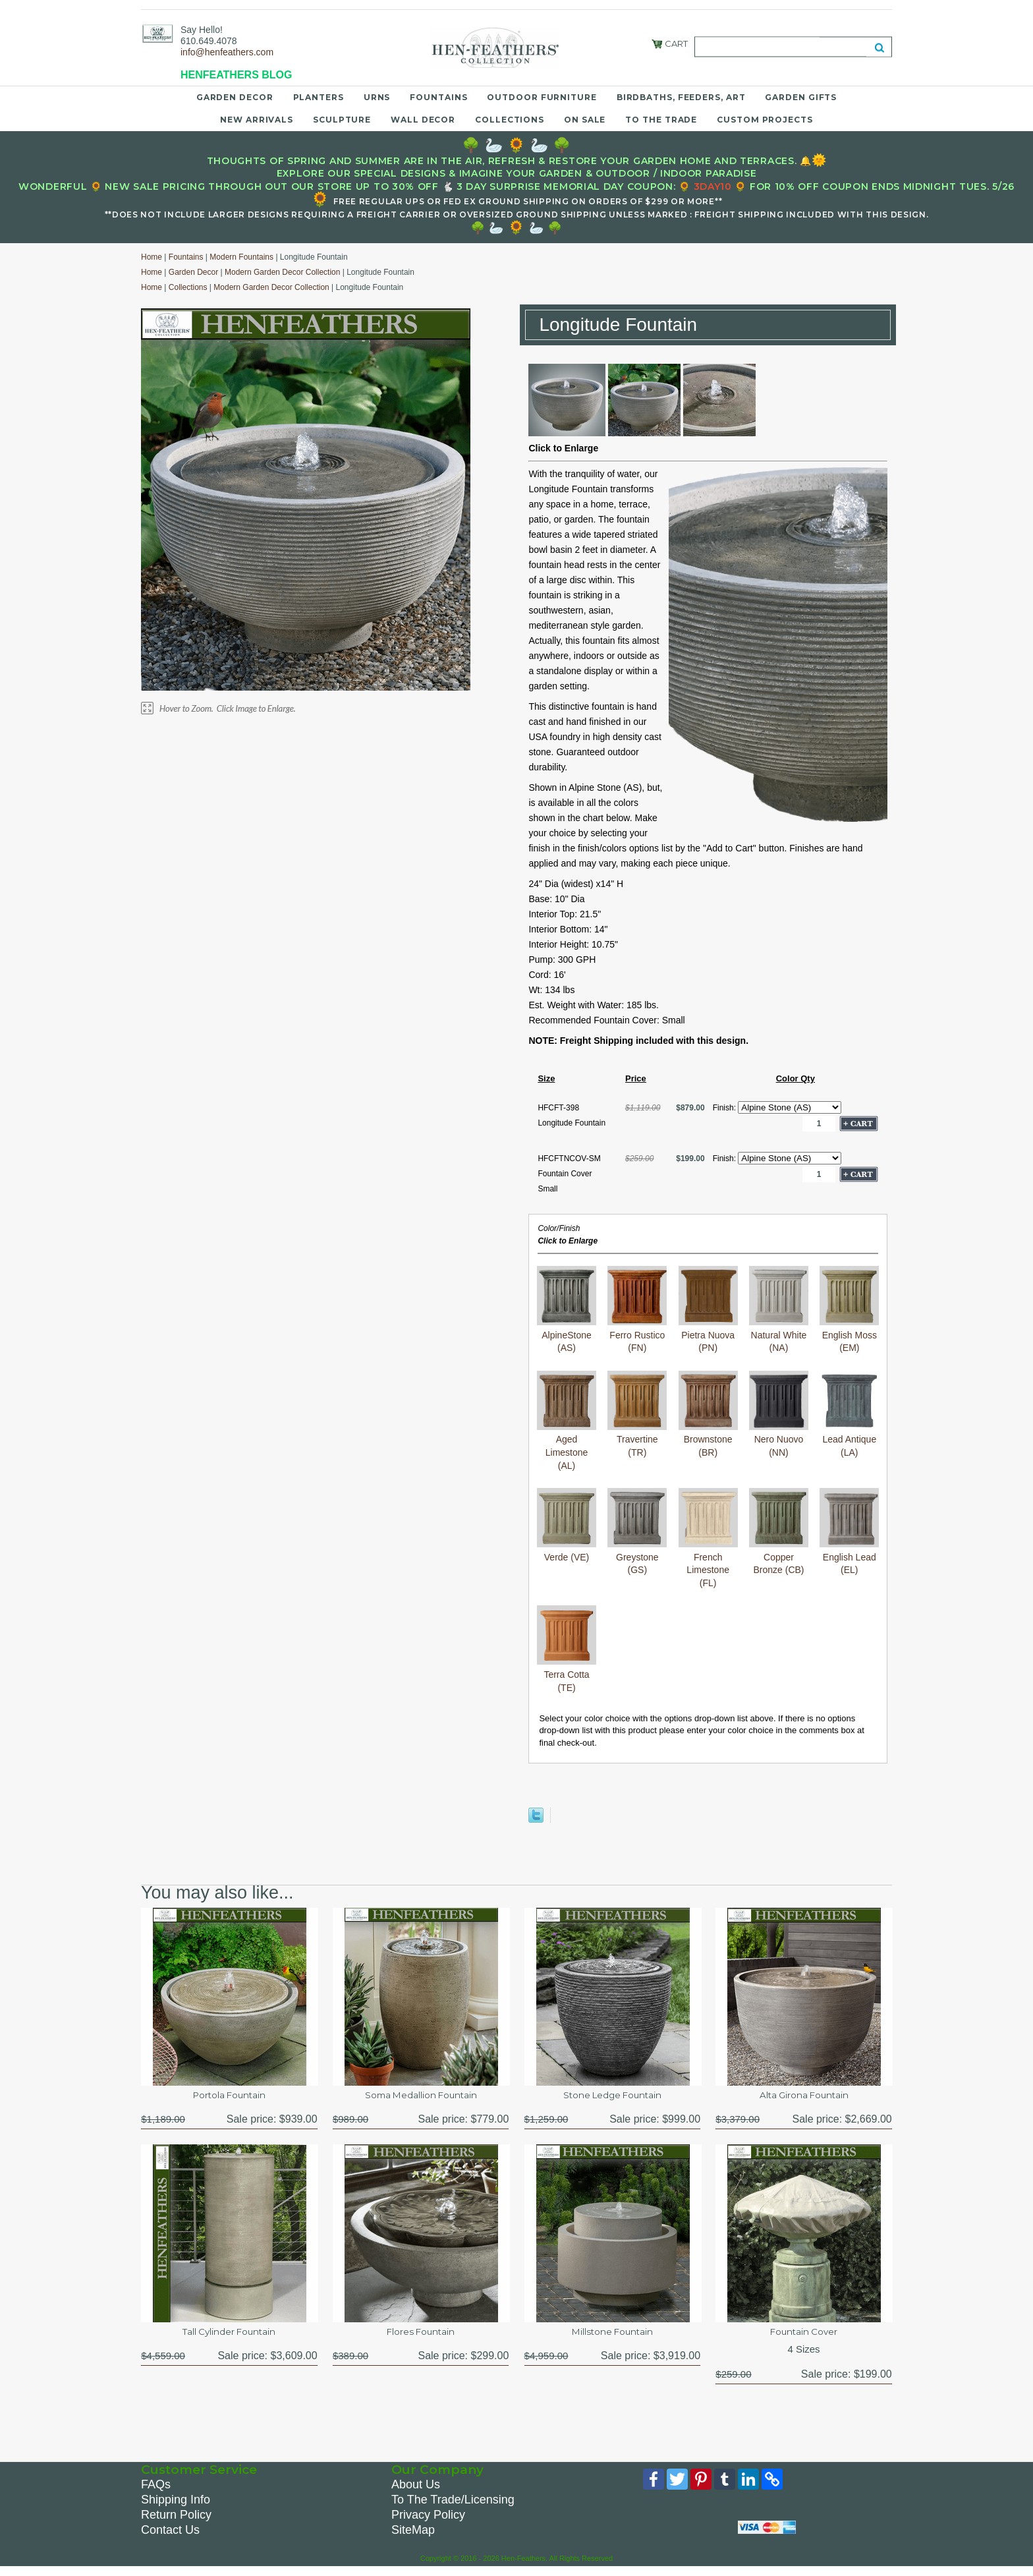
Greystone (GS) (637, 1557)
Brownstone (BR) (708, 1439)
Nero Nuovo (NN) (778, 1439)
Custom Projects (765, 120)
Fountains (438, 97)
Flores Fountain (420, 2336)
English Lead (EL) (849, 1557)
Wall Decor (423, 120)
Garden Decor (234, 97)
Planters (318, 97)
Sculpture (342, 120)
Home (151, 257)
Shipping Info (175, 2506)
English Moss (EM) (849, 1335)
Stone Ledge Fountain (612, 2096)
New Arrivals (256, 120)
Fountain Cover (804, 2336)
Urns (377, 97)
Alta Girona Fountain (803, 2096)
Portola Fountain (229, 2096)
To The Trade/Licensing (453, 2506)
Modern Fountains (241, 257)
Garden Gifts (801, 97)
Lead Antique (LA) (849, 1439)
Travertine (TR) (637, 1439)
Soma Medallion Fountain (420, 2096)
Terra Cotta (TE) (566, 1674)
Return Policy (176, 2522)
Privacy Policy (428, 2522)
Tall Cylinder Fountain (229, 2336)
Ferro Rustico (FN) (637, 1335)
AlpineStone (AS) (566, 1335)
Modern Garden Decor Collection (282, 272)
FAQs (156, 2491)
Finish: (726, 1107)
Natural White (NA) (778, 1335)
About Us (415, 2491)
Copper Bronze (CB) (778, 1557)
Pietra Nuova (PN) (708, 1335)
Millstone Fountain (612, 2336)
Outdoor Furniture (541, 97)
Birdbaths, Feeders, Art (681, 97)
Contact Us (170, 2537)
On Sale (584, 120)
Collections (509, 120)
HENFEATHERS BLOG (236, 74)
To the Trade (661, 120)
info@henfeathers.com (227, 52)
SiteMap (413, 2537)
